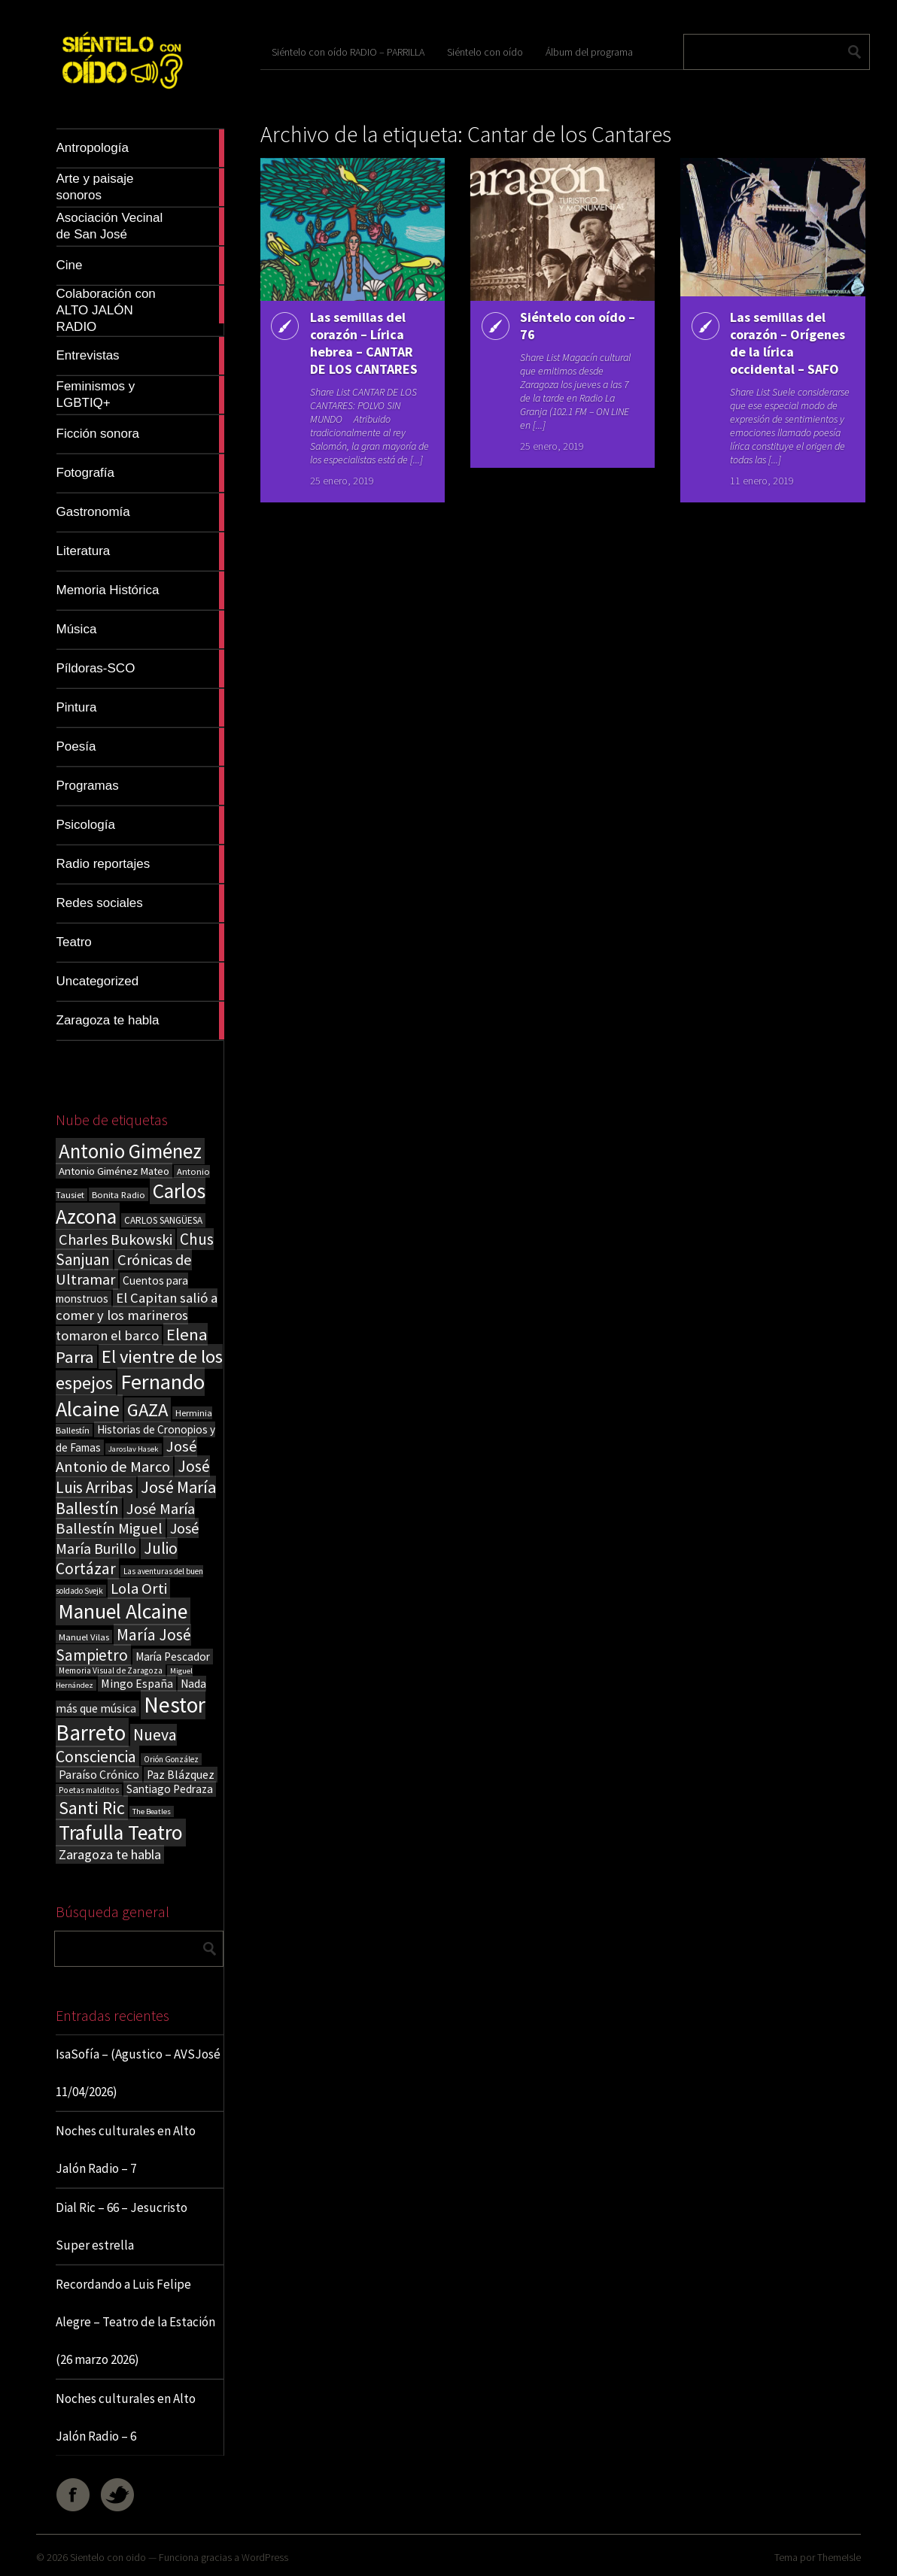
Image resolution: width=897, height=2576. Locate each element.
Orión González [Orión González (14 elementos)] (171, 1759)
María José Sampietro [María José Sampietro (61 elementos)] (123, 1645)
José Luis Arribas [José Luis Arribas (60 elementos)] (133, 1476)
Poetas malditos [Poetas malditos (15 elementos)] (89, 1790)
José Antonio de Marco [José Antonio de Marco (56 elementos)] (126, 1456)
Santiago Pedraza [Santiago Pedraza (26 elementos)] (169, 1789)
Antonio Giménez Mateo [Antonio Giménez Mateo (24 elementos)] (114, 1171)
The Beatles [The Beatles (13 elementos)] (151, 1811)
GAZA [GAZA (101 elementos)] (147, 1410)
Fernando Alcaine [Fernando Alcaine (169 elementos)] (130, 1395)
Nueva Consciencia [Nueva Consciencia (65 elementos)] (116, 1746)
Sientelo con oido (108, 2557)
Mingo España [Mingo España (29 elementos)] (137, 1683)
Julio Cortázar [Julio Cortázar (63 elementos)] (117, 1558)
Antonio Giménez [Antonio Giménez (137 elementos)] (130, 1151)
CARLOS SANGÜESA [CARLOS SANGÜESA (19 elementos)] (163, 1220)
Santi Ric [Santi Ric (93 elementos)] (92, 1807)
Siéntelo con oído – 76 (577, 325)
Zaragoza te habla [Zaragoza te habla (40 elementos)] (110, 1854)
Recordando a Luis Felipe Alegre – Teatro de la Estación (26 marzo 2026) (135, 2322)
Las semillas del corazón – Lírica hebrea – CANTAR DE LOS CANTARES (364, 343)
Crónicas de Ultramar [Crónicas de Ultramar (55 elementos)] (124, 1269)
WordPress (265, 2557)
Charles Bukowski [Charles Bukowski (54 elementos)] (115, 1239)
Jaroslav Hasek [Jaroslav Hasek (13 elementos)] (133, 1449)
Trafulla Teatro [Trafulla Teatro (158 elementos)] (121, 1832)
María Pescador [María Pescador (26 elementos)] (172, 1656)
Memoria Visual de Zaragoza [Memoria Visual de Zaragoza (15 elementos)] (111, 1670)
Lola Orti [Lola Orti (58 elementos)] (139, 1588)
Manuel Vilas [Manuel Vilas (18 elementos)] (84, 1637)
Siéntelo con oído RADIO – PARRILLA (348, 52)
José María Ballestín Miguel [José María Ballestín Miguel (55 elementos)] (125, 1518)
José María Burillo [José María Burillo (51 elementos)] (127, 1538)
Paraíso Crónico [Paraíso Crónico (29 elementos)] (99, 1774)
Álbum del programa (589, 52)
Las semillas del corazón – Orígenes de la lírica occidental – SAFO (787, 343)
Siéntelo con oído (485, 52)
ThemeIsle (839, 2557)
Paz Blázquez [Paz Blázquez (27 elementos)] (180, 1774)
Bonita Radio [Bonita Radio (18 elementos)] (118, 1194)
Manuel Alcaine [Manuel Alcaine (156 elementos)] (123, 1611)
